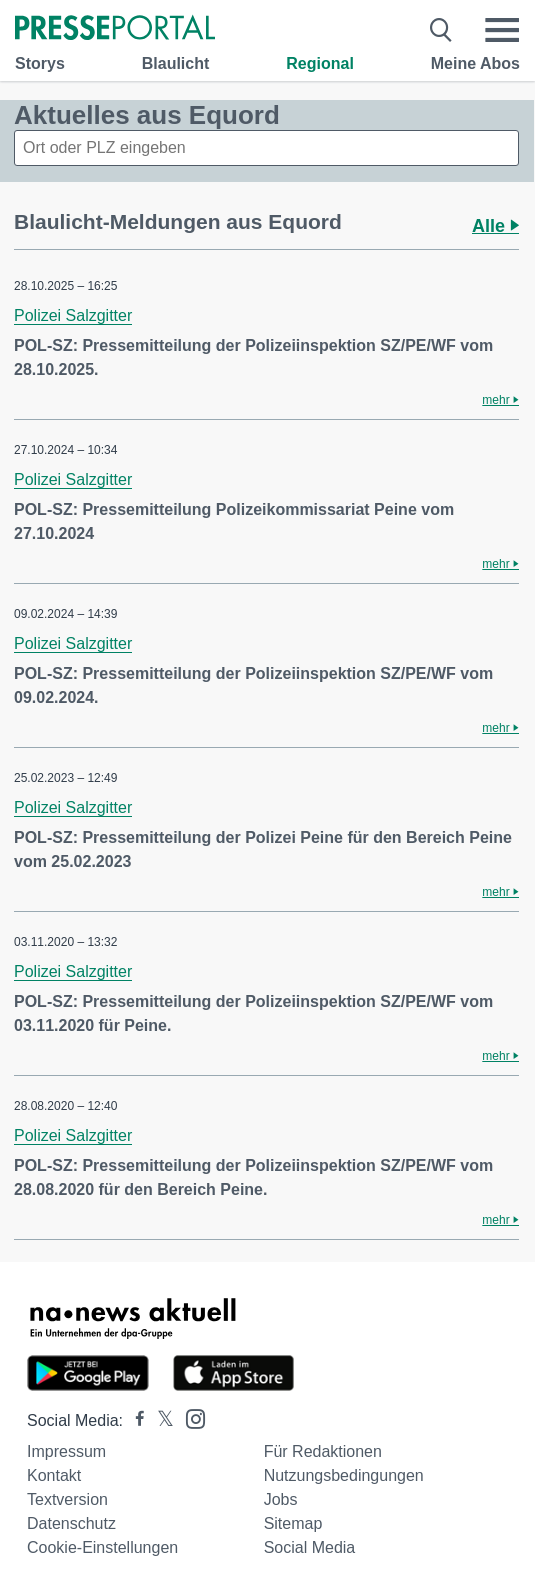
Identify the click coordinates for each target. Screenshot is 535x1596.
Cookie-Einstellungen (102, 1547)
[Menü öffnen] (502, 30)
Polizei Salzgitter (73, 315)
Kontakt (54, 1475)
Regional (320, 63)
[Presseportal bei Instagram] (189, 1417)
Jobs (281, 1499)
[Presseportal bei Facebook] (134, 1420)
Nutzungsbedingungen (344, 1475)
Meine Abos (475, 63)
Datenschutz (71, 1523)
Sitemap (293, 1523)
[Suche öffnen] (441, 30)
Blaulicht (176, 63)
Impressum (66, 1451)
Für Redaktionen (323, 1451)
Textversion (67, 1499)
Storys (40, 63)
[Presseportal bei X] (159, 1420)
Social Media (310, 1547)
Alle (495, 226)
